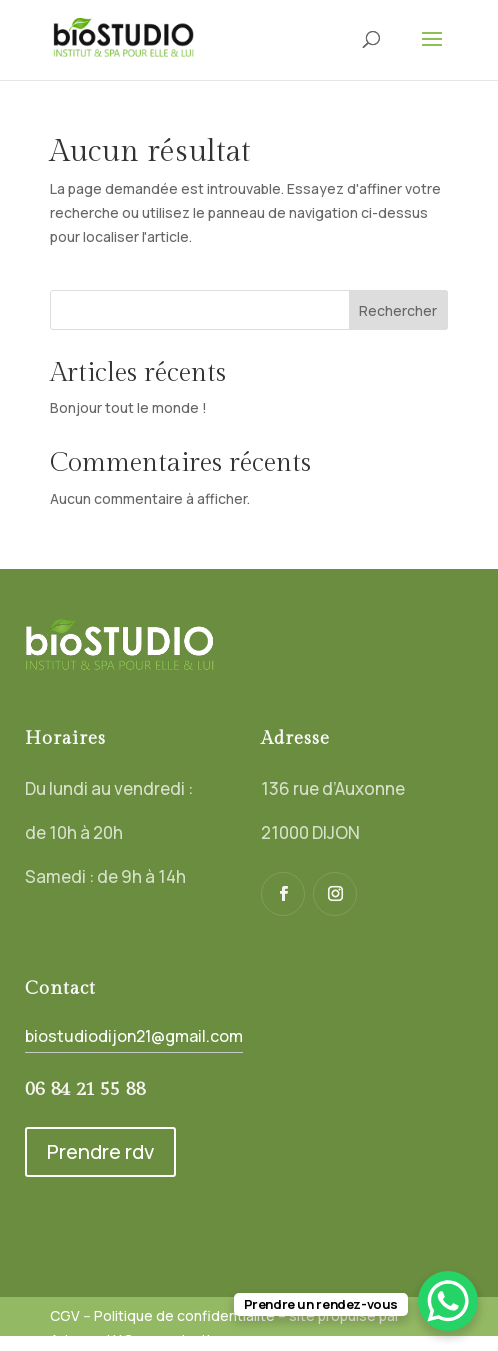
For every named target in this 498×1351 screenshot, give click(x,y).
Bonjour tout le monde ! (128, 407)
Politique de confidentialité (184, 1315)
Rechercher (398, 310)
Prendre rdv (100, 1151)
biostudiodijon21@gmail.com (134, 1036)
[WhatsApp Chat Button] (448, 1301)
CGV (65, 1315)
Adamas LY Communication (138, 1339)
